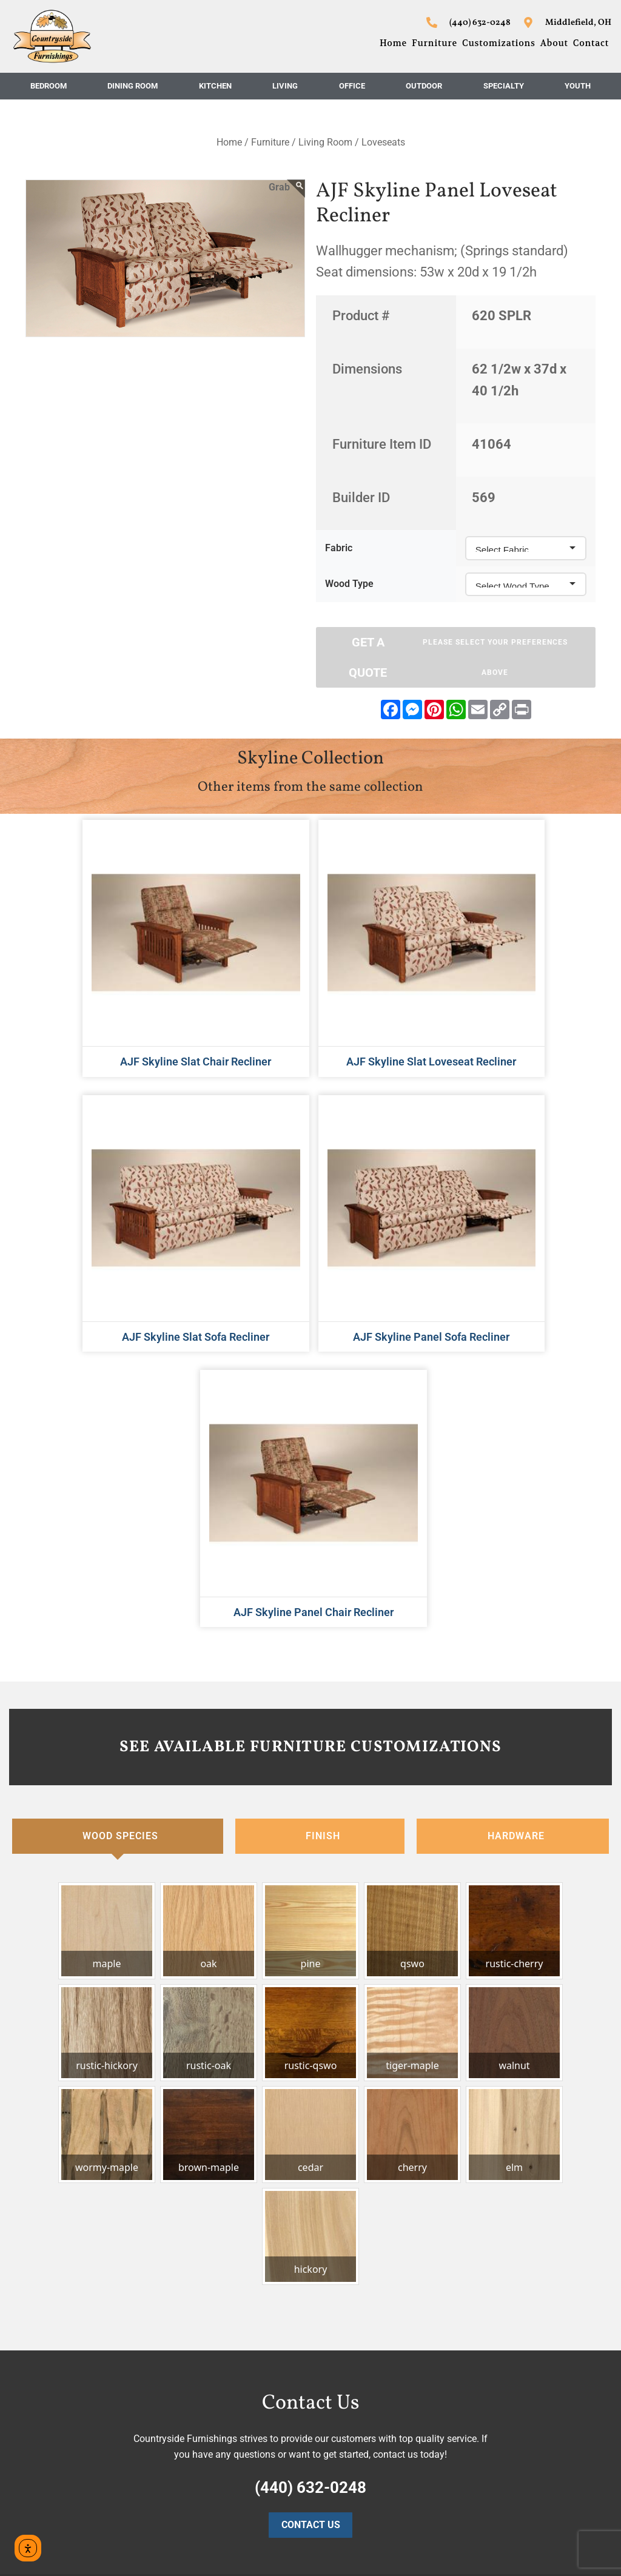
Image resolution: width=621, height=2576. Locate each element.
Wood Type (349, 583)
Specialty (503, 85)
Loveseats (383, 142)
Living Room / (328, 142)
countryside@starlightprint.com (538, 2498)
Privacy (179, 2554)
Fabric (338, 548)
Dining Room (132, 85)
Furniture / (273, 142)
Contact (591, 43)
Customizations (498, 43)
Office (352, 85)
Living (285, 85)
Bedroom (48, 85)
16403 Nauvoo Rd (509, 2326)
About (554, 43)
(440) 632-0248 (504, 2452)
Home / (233, 142)
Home (393, 43)
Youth (578, 85)
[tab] (117, 1497)
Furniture (434, 43)
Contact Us (310, 2186)
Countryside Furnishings (522, 2310)
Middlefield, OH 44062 (518, 2341)
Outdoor (424, 85)
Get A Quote (464, 657)
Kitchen (215, 85)
